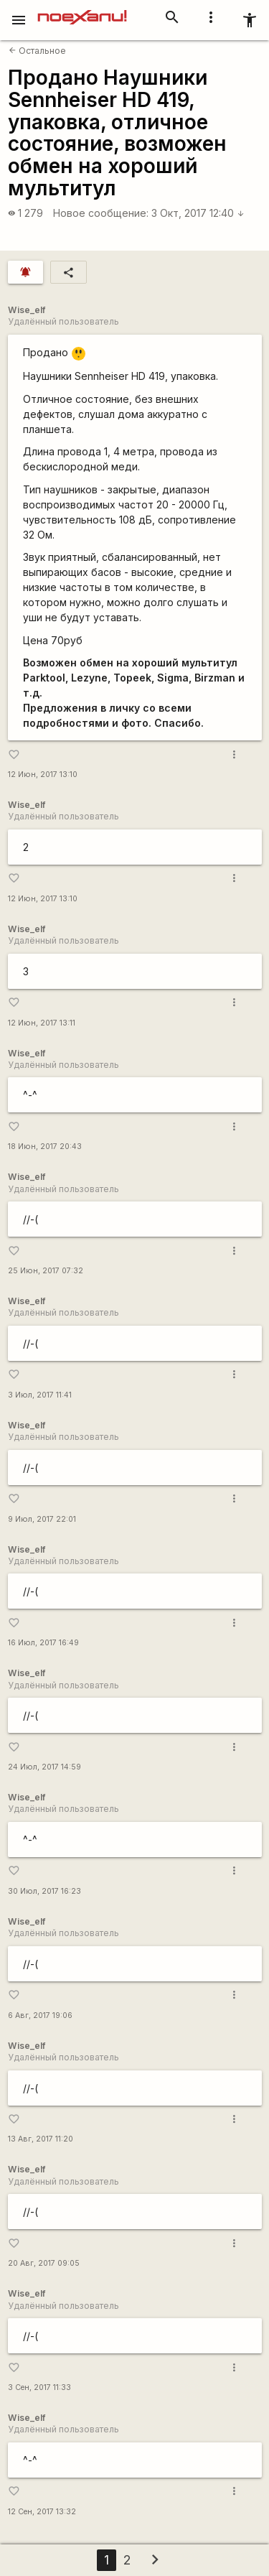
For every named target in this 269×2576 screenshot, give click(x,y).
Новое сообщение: (100, 213)
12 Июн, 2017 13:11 (41, 1023)
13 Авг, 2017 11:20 (40, 2139)
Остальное (37, 50)
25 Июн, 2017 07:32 (45, 1270)
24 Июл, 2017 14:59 (44, 1767)
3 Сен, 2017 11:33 (39, 2387)
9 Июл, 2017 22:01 (42, 1519)
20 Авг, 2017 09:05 (44, 2263)
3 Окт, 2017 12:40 (198, 213)
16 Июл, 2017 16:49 (43, 1642)
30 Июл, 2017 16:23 (44, 1891)
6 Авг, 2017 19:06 (40, 2015)
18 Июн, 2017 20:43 (45, 1146)
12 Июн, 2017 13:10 (42, 774)
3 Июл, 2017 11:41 (40, 1395)
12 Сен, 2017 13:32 (42, 2511)
